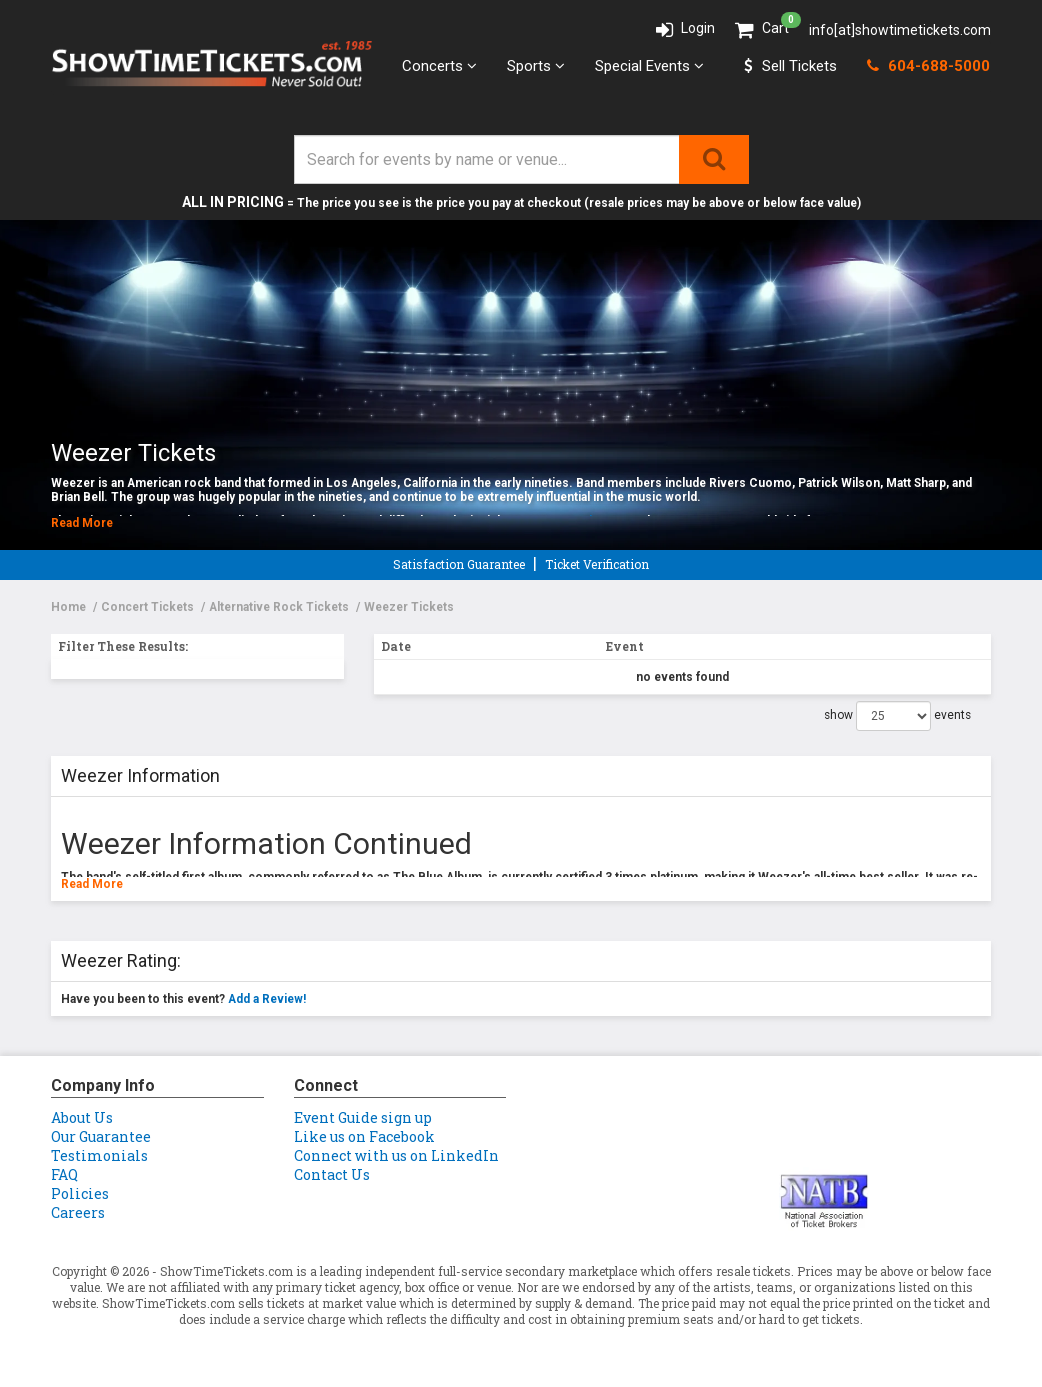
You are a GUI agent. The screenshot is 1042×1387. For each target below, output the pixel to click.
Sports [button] (536, 66)
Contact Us (332, 1174)
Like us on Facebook (364, 1136)
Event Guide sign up (363, 1117)
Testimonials (99, 1155)
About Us (82, 1117)
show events (897, 716)
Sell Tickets (790, 66)
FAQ (64, 1174)
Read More (82, 523)
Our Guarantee (101, 1136)
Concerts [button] (439, 66)
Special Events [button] (649, 66)
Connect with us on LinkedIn (396, 1155)
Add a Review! (267, 999)
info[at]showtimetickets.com (900, 30)
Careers (78, 1212)
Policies (80, 1193)
